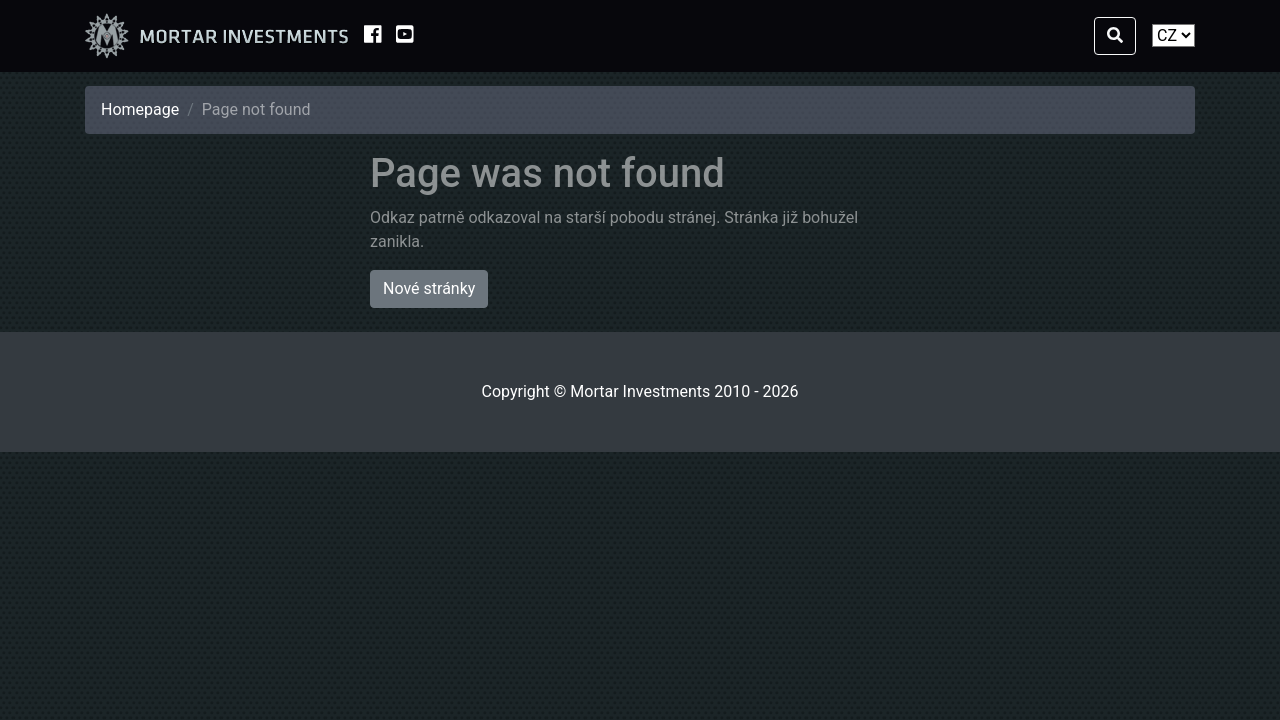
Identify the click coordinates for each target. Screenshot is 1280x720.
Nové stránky (429, 288)
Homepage (140, 109)
